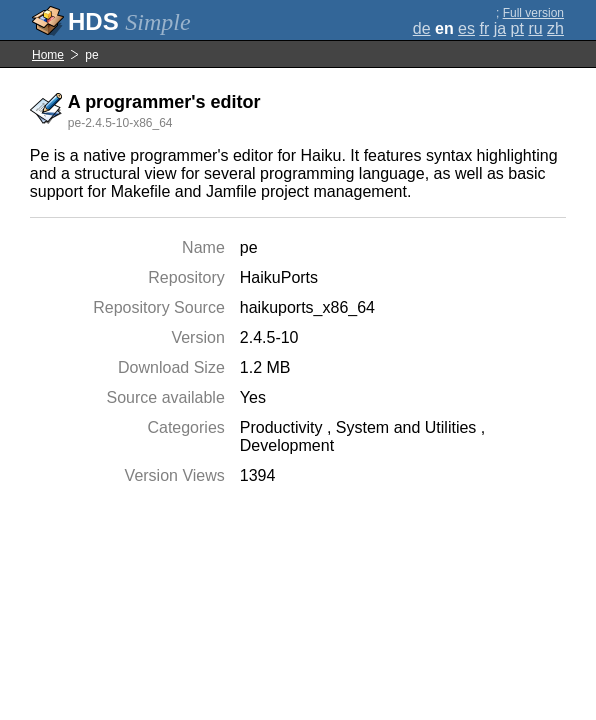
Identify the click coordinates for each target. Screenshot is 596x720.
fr (484, 28)
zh (555, 28)
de (422, 28)
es (466, 28)
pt (517, 28)
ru (535, 28)
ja (500, 28)
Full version (533, 13)
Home (48, 55)
